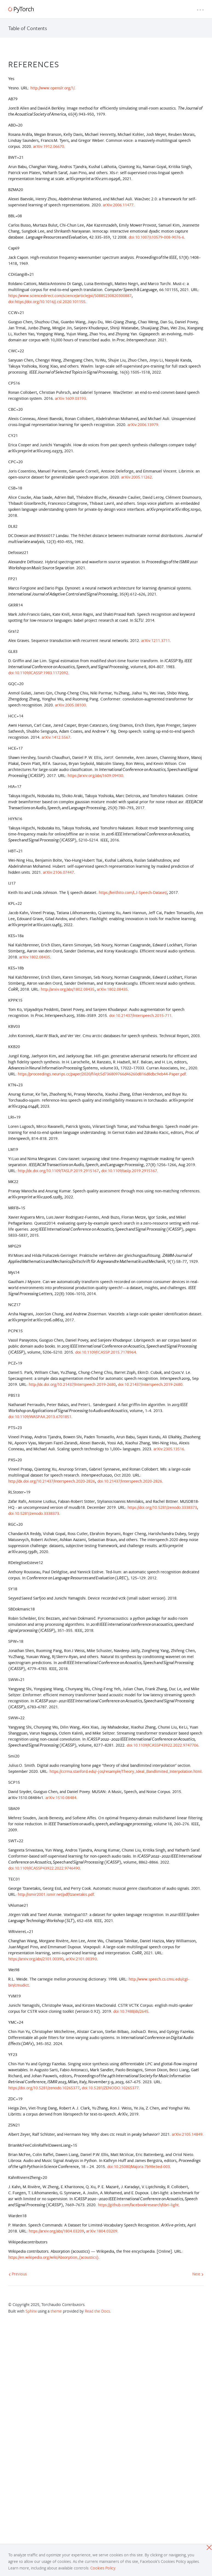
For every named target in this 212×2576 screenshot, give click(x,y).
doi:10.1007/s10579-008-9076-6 (156, 237)
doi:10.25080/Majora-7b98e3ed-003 (138, 2166)
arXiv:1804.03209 (101, 2231)
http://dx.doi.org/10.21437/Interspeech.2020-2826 (51, 1481)
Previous (17, 2273)
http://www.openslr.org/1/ (52, 88)
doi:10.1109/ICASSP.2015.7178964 (105, 1352)
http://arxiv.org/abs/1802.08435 (67, 989)
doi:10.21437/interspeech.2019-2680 (150, 1384)
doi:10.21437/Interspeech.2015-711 (140, 1015)
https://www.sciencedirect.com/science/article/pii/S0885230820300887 (70, 295)
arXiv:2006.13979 (142, 424)
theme (56, 2311)
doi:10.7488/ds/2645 (130, 2011)
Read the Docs (97, 2311)
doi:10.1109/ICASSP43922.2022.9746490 (44, 1868)
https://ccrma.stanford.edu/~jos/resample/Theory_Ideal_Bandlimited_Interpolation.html (126, 1771)
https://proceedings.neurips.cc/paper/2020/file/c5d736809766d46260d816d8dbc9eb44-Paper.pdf (102, 1074)
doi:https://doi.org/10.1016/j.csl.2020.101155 (46, 301)
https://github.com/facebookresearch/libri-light (138, 2205)
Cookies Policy (102, 2568)
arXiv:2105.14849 (187, 2134)
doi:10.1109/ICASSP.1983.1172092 (38, 673)
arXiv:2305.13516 (168, 1449)
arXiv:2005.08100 (70, 705)
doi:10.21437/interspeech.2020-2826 (129, 1481)
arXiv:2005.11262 (136, 477)
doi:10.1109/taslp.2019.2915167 (129, 1170)
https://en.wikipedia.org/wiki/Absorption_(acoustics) (53, 2257)
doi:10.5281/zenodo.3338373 (33, 1513)
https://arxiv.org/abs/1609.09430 (95, 775)
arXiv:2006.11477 (118, 205)
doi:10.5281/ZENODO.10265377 (110, 2088)
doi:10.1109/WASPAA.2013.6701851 (39, 1416)
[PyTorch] (21, 10)
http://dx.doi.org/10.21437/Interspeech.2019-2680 (72, 1384)
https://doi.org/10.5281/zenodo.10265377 (44, 2088)
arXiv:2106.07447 (58, 872)
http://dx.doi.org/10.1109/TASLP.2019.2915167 (58, 1170)
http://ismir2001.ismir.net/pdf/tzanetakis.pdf (56, 1894)
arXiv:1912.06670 (48, 146)
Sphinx (31, 2311)
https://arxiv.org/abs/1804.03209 (56, 2231)
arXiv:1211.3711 (155, 640)
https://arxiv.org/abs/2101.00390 (35, 1959)
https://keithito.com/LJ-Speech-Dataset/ (133, 892)
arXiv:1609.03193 (70, 398)
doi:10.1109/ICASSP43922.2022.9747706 (162, 1745)
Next (198, 2273)
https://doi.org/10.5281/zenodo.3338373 (162, 1507)
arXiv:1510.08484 (60, 1797)
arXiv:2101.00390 (81, 1959)
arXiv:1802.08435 (34, 957)
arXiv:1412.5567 (56, 737)
